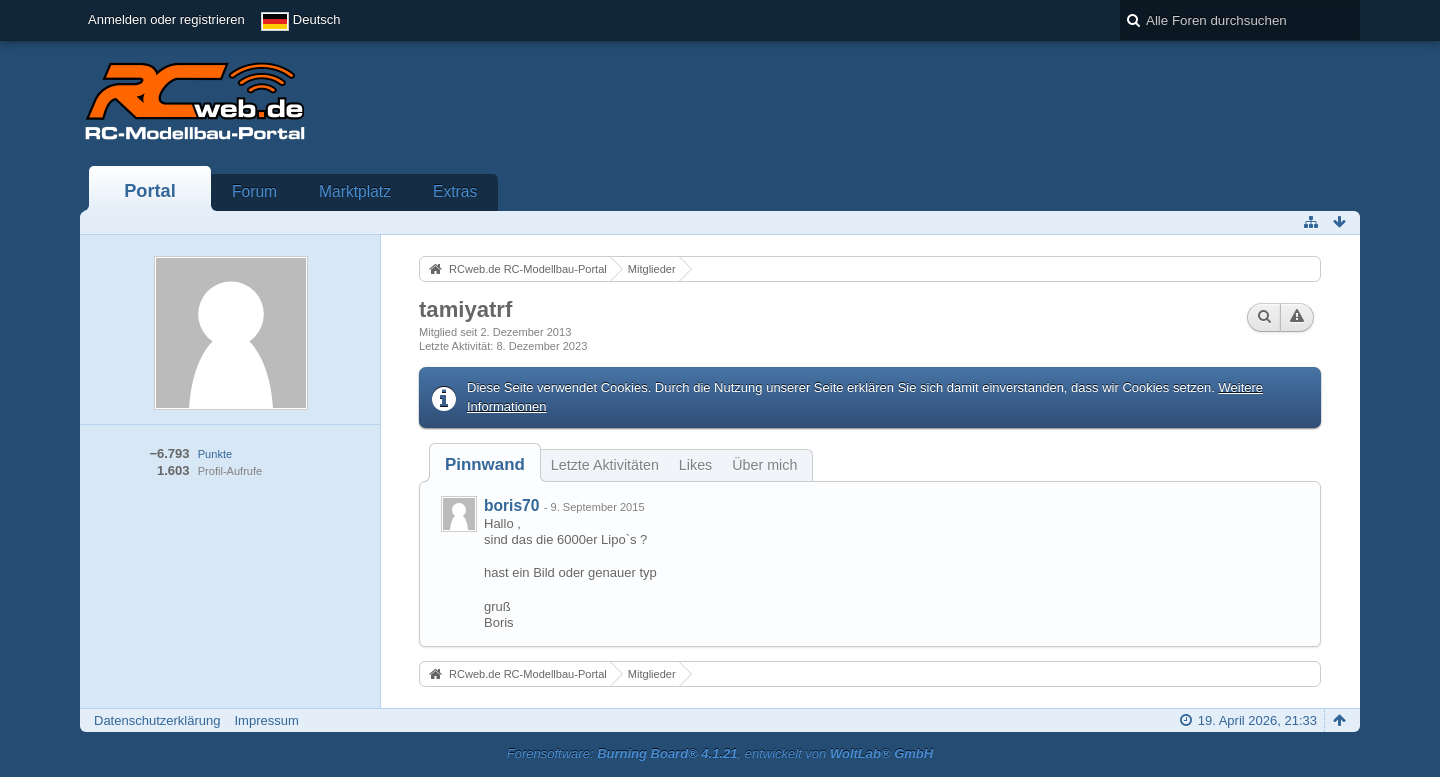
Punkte (215, 454)
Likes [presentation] (695, 465)
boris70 (511, 505)
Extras (455, 191)
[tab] (485, 464)
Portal (150, 191)
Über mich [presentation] (764, 465)
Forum (254, 191)
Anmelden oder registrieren (166, 19)
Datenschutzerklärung (157, 720)
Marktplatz (355, 191)
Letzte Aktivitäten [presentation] (605, 465)
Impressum (266, 720)
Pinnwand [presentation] (485, 464)
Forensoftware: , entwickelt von (720, 753)
